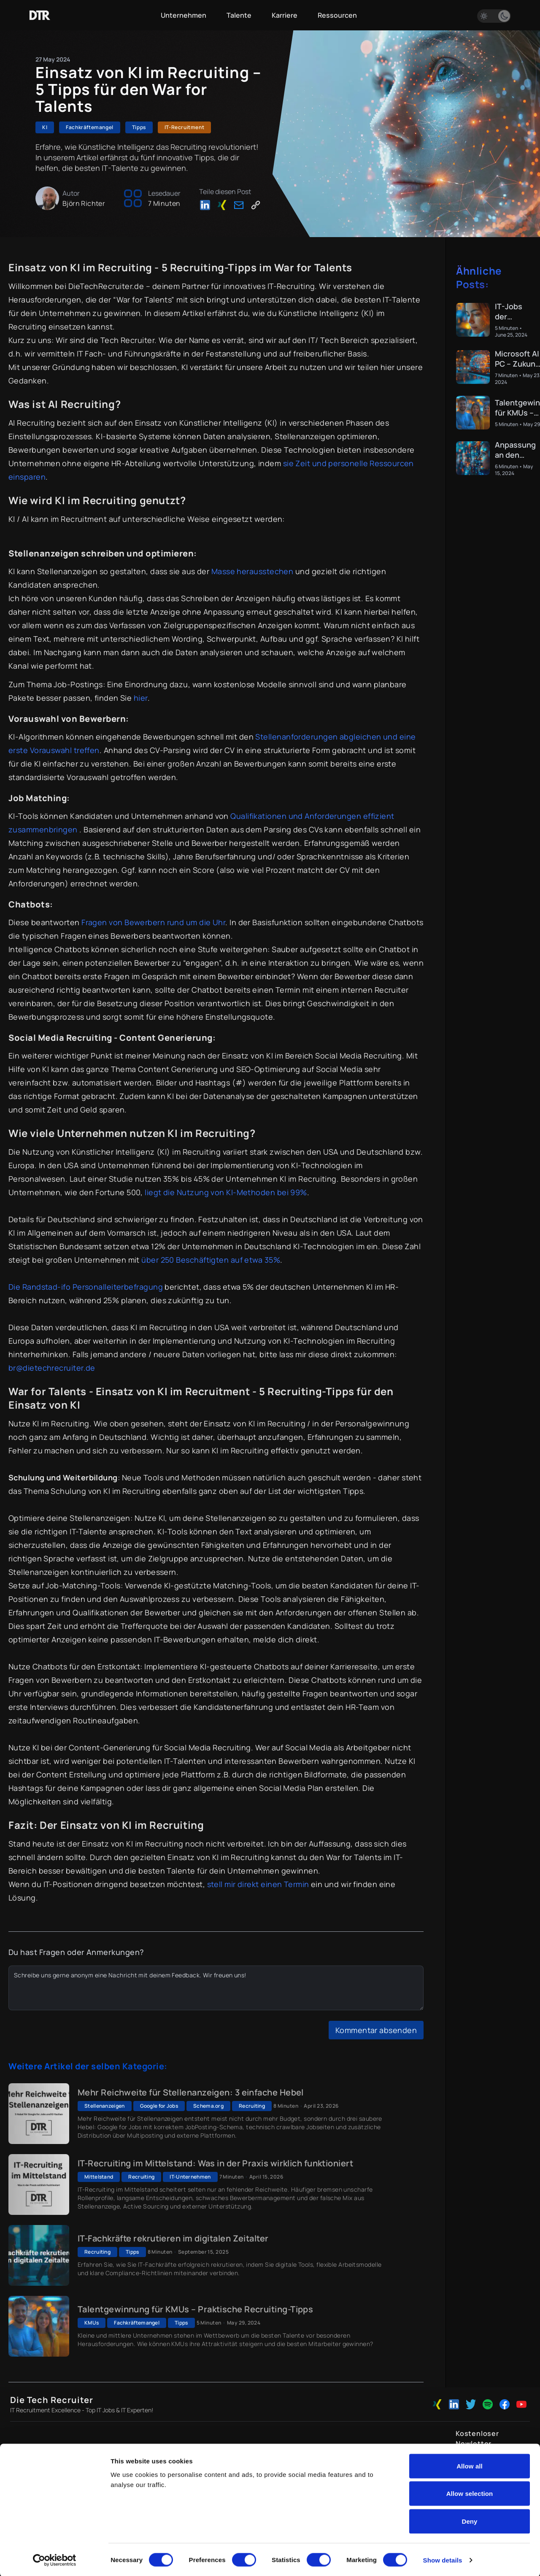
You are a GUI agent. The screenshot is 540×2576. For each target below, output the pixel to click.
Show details (442, 2559)
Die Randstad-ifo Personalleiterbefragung (85, 1287)
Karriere (284, 15)
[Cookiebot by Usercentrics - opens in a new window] (55, 2559)
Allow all (469, 2465)
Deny (469, 2520)
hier (141, 698)
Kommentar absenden (376, 2030)
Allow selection (469, 2493)
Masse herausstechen (252, 571)
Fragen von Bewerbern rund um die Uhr (153, 922)
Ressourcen (337, 15)
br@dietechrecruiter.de (51, 1368)
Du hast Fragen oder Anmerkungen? (76, 1952)
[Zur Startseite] (40, 15)
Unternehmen (183, 15)
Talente (239, 15)
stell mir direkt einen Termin (258, 1884)
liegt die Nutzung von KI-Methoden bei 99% (226, 1192)
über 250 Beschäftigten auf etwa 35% (210, 1260)
